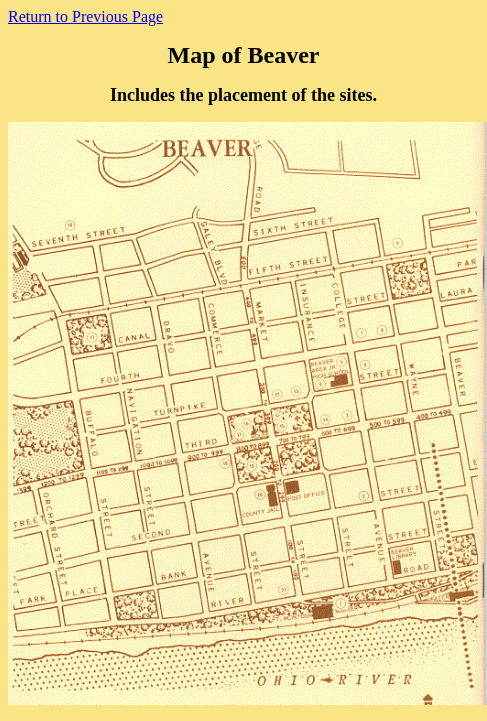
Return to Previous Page (85, 16)
